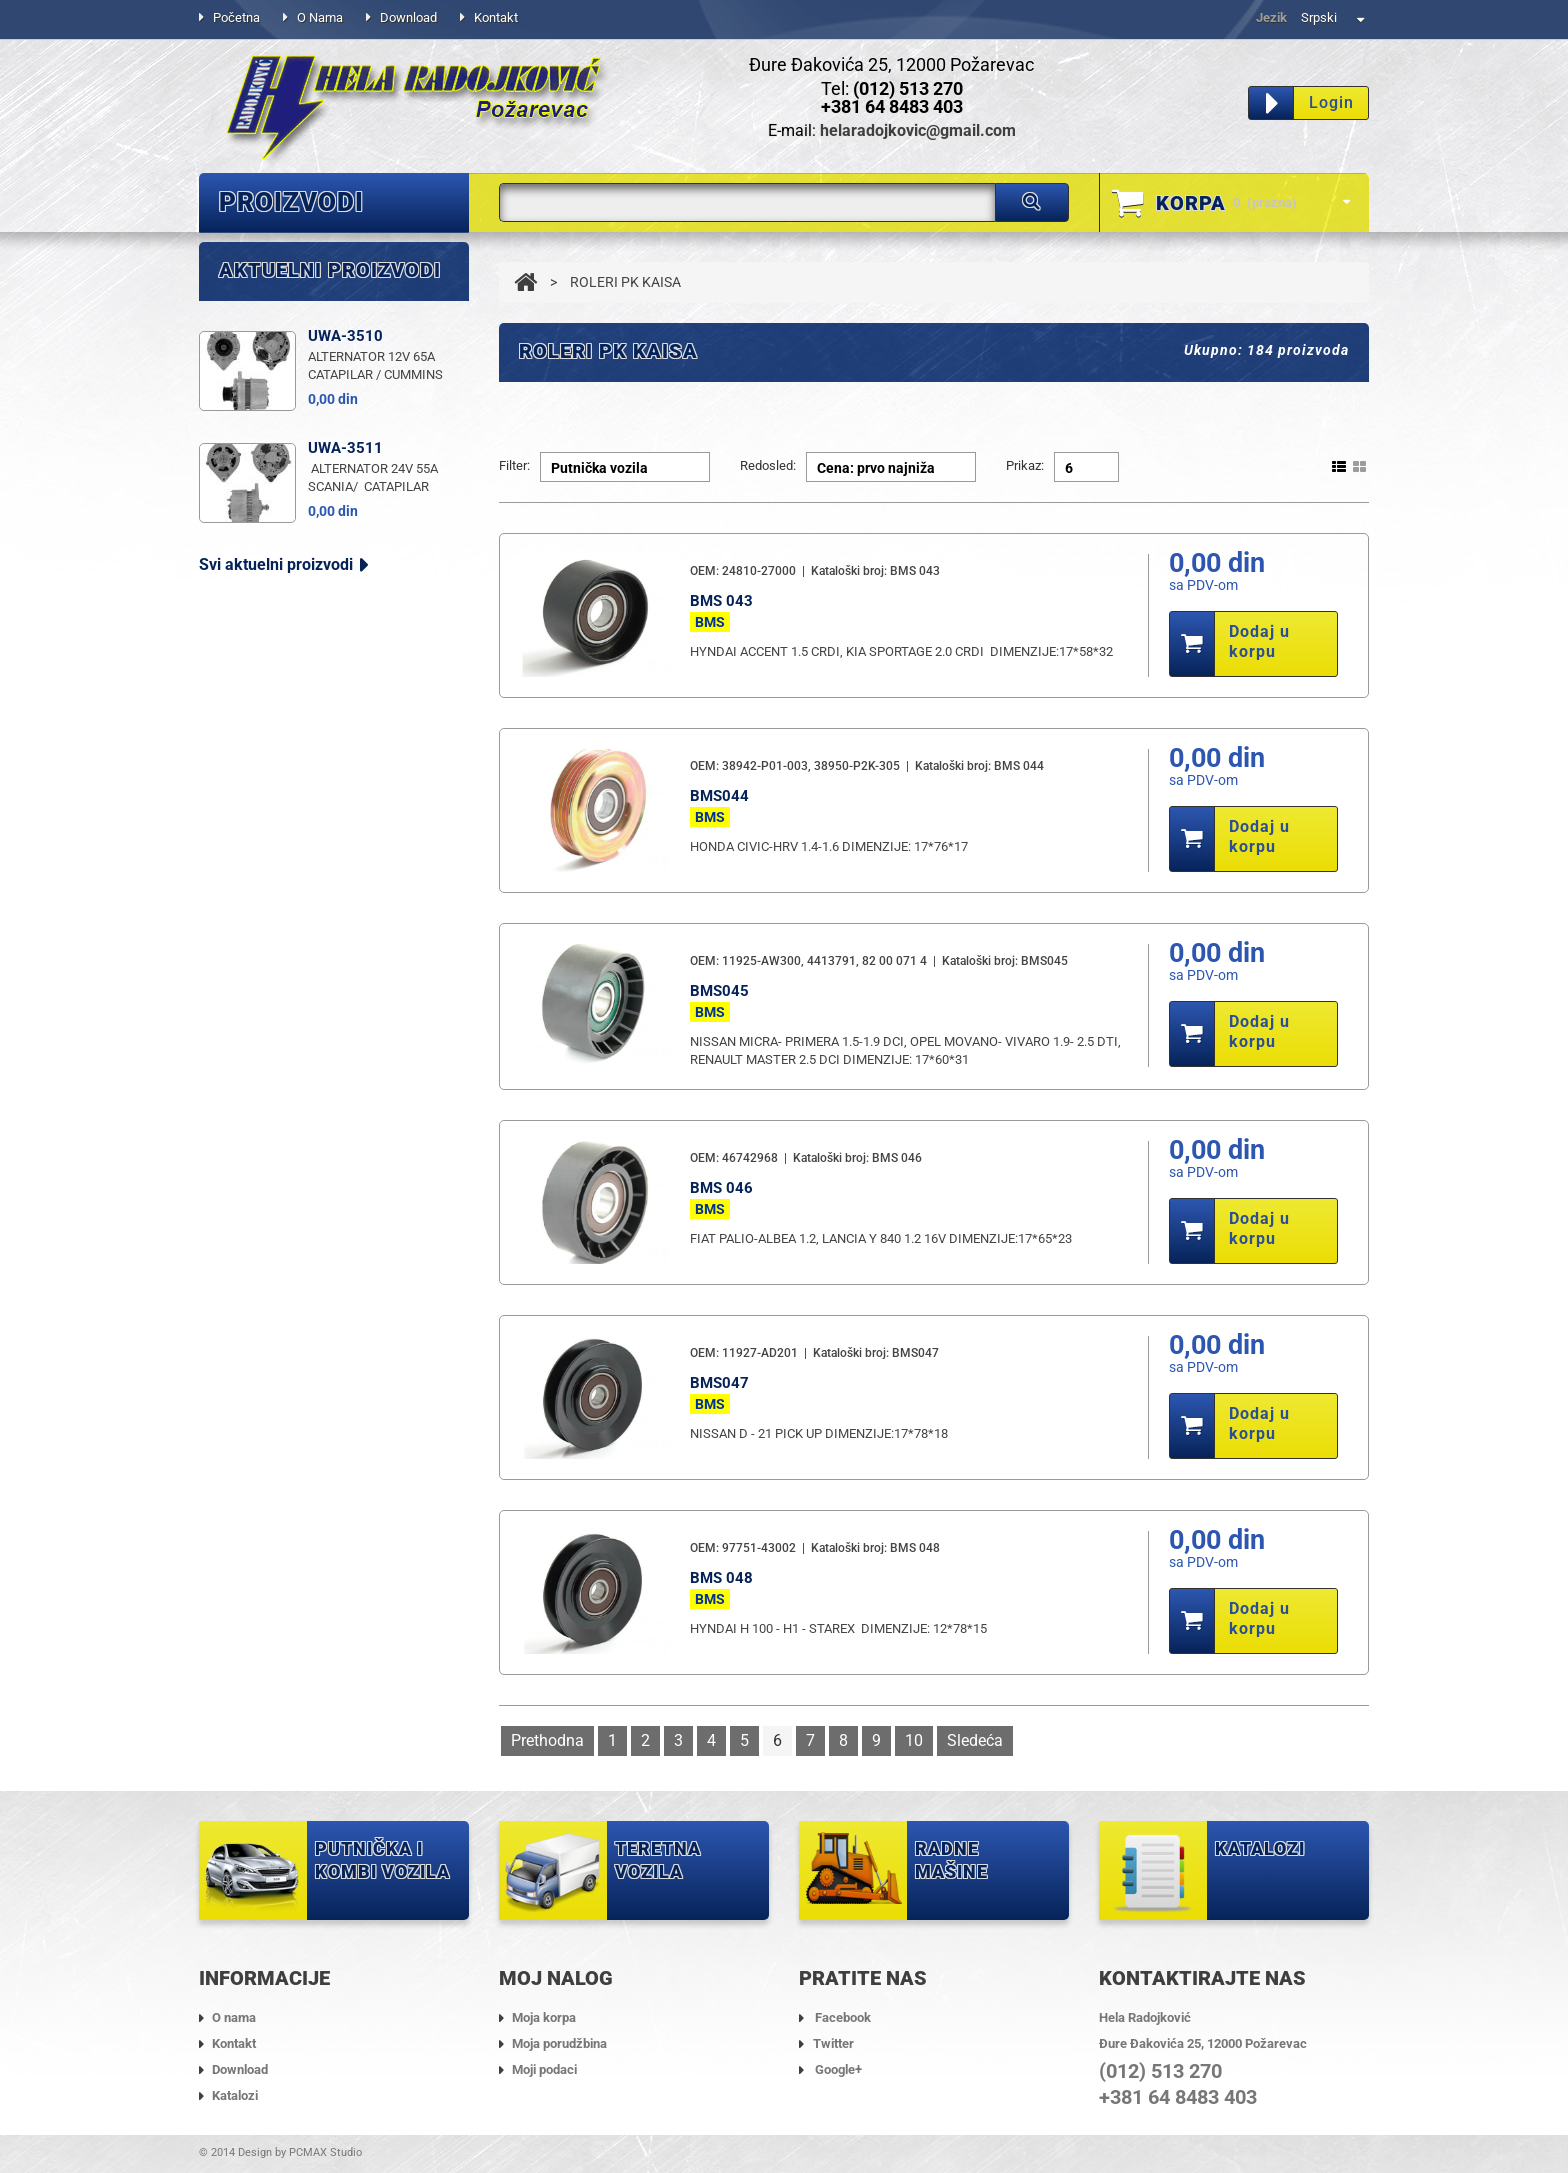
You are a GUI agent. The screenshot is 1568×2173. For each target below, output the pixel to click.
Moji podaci (544, 2069)
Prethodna (547, 1740)
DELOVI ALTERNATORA (313, 301)
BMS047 (719, 1383)
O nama (320, 17)
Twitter (833, 2043)
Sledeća (975, 1740)
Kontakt (496, 17)
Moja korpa (544, 2017)
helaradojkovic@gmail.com (918, 130)
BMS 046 (721, 1188)
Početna (236, 17)
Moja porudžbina (559, 2043)
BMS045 (719, 991)
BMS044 (719, 796)
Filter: (514, 465)
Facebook (843, 2017)
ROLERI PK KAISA (290, 347)
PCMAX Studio (325, 2152)
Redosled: (768, 465)
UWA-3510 (345, 578)
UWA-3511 (345, 690)
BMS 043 (721, 601)
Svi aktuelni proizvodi (276, 806)
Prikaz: (1025, 465)
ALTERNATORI (277, 255)
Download (408, 17)
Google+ (838, 2069)
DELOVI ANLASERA (297, 439)
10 (914, 1740)
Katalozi (235, 2095)
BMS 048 (721, 1578)
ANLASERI (261, 393)
